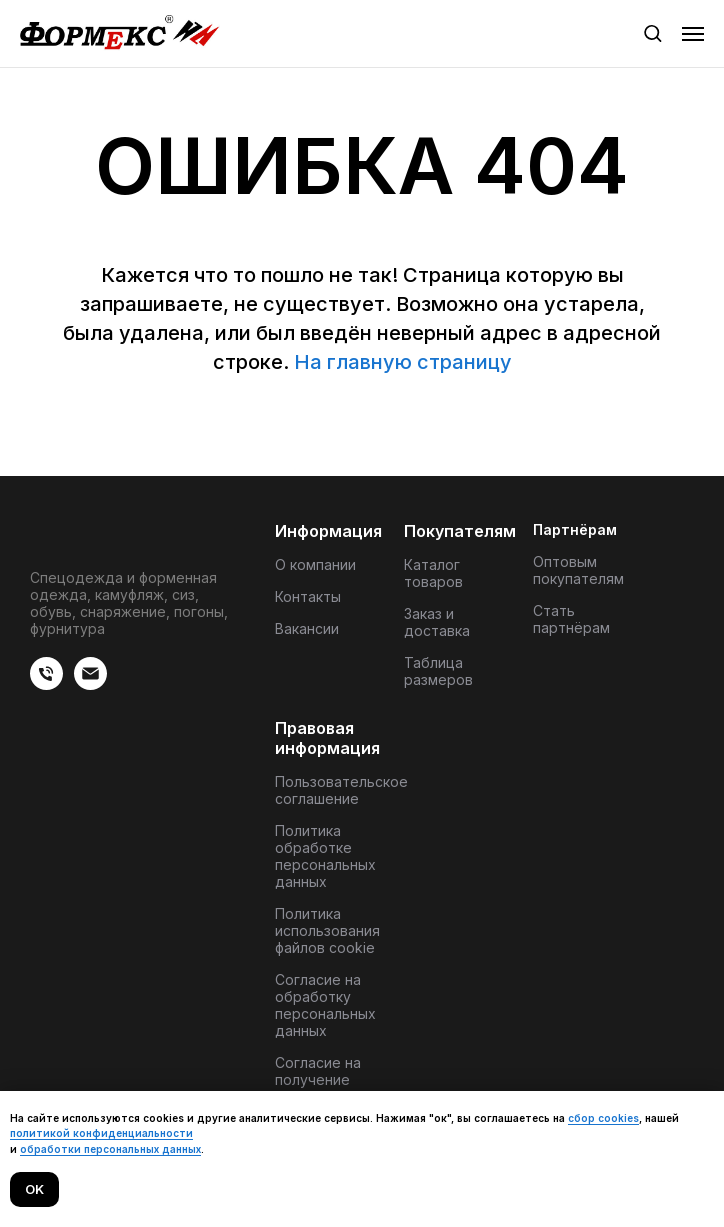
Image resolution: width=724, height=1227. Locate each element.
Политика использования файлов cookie (327, 930)
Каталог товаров (433, 573)
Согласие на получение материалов (318, 1079)
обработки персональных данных (110, 1149)
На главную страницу (403, 362)
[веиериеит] (46, 684)
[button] (652, 32)
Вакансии (307, 628)
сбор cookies (603, 1118)
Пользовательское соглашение (341, 790)
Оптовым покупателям (578, 570)
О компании (315, 564)
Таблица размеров (438, 671)
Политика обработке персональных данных (325, 856)
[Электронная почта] (90, 684)
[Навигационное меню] (693, 34)
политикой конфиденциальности (101, 1133)
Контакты (308, 596)
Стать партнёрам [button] (571, 619)
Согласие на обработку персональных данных (325, 1005)
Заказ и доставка (437, 622)
